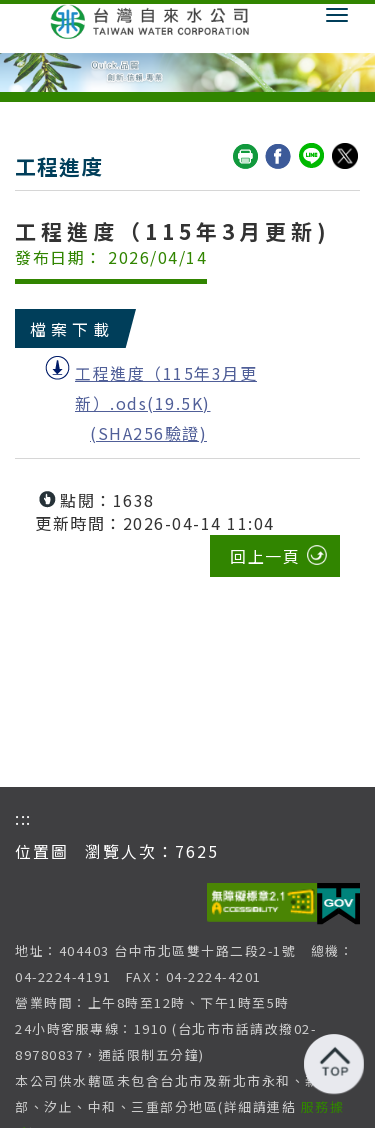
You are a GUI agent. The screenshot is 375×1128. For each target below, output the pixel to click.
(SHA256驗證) (148, 433)
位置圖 (42, 851)
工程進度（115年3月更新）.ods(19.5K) (166, 388)
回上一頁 (265, 556)
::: (23, 818)
